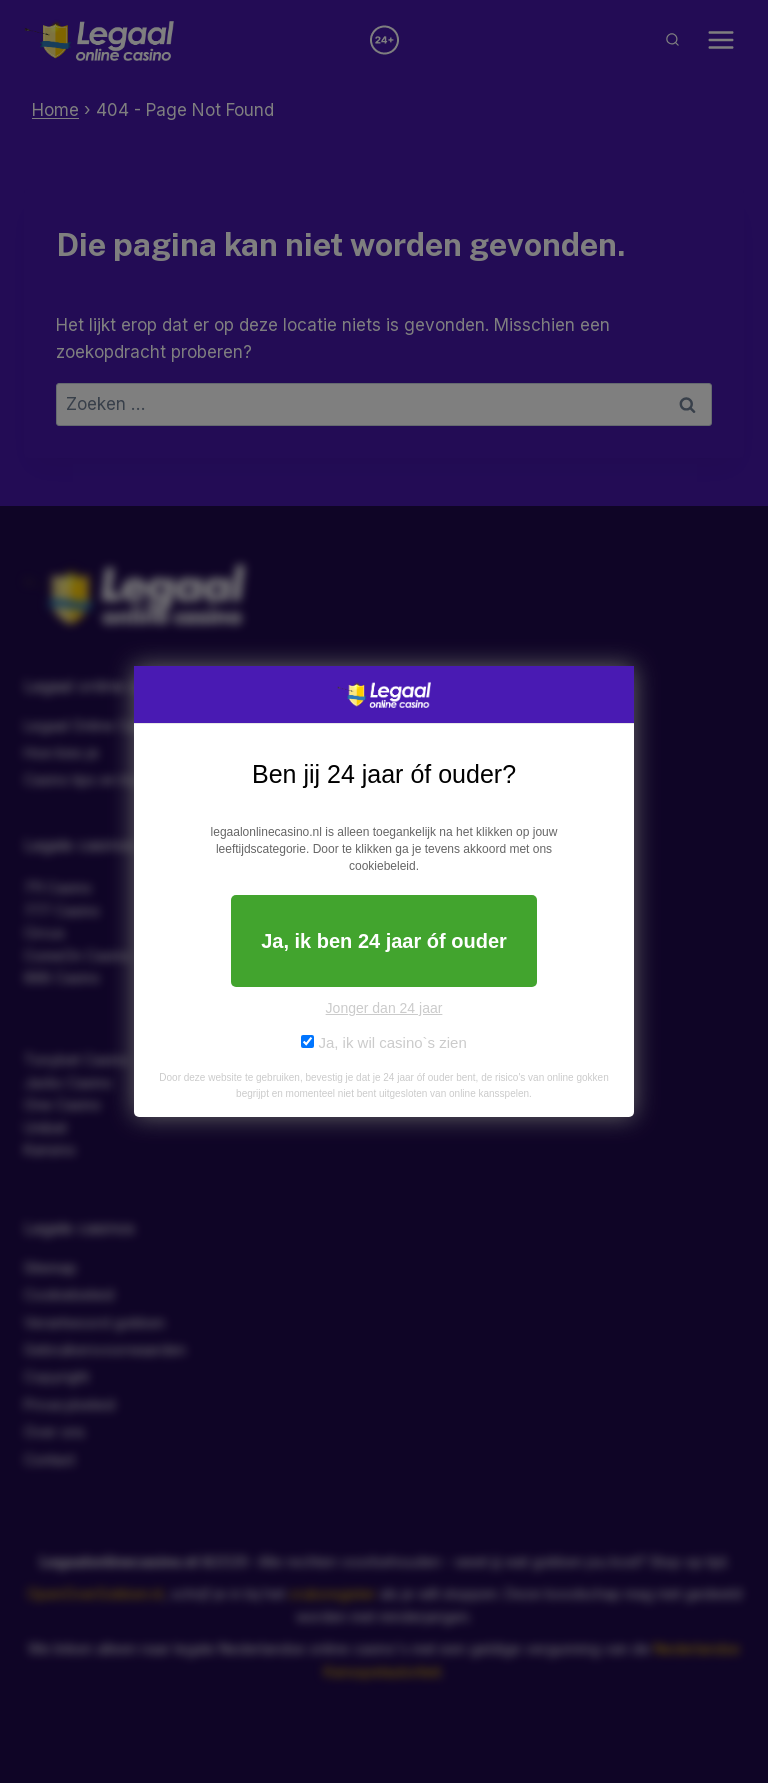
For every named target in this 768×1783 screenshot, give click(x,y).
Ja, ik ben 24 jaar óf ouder (384, 941)
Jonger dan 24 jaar (384, 1008)
